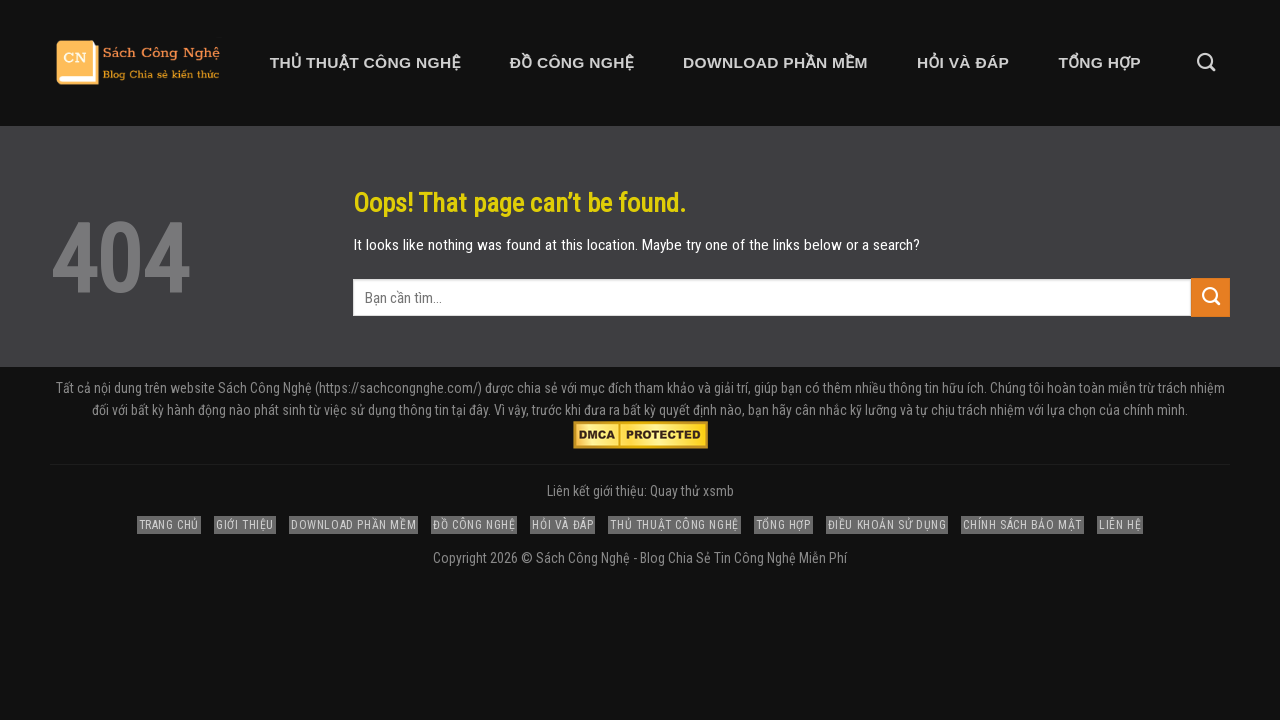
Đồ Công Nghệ (572, 62)
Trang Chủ (169, 525)
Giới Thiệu (245, 525)
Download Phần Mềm (775, 62)
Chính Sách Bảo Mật (1022, 525)
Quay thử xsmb (692, 491)
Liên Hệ (1120, 525)
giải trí (731, 388)
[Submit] (1210, 297)
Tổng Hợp (1099, 62)
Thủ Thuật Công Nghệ (365, 62)
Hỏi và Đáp (963, 62)
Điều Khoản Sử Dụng (887, 525)
